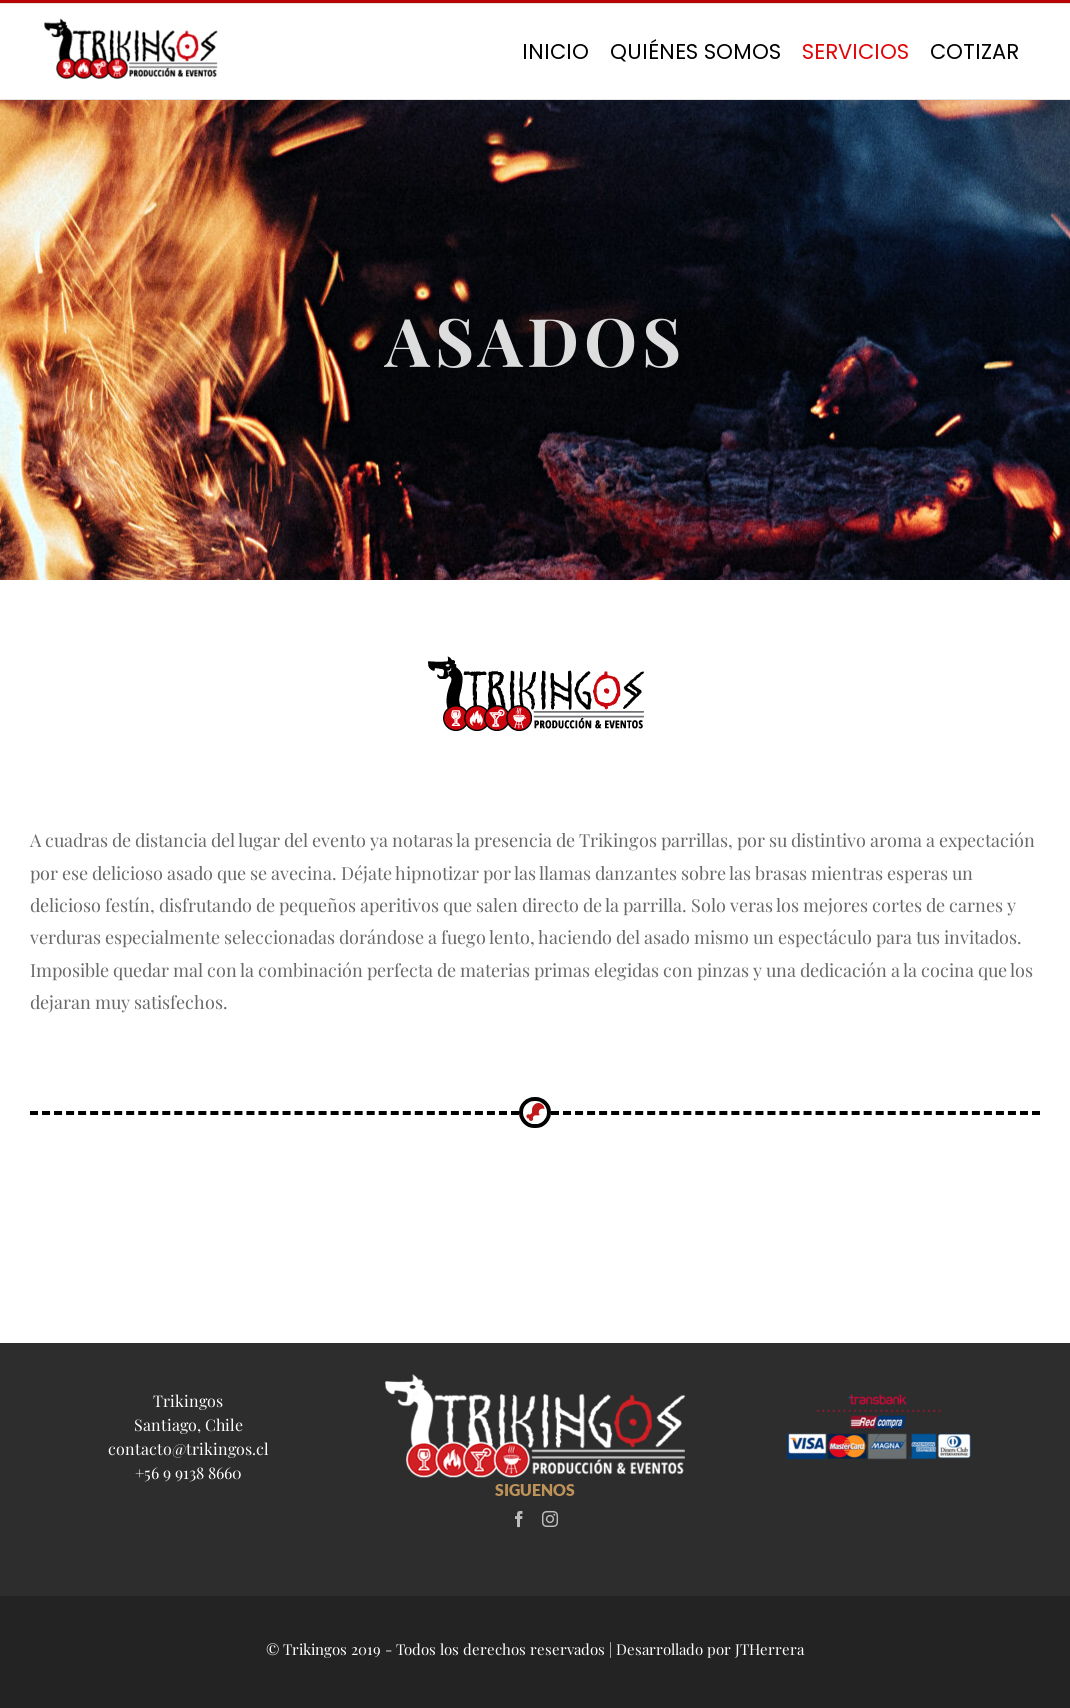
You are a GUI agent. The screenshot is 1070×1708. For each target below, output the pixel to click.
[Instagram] (550, 1519)
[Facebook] (519, 1519)
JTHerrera (769, 1649)
